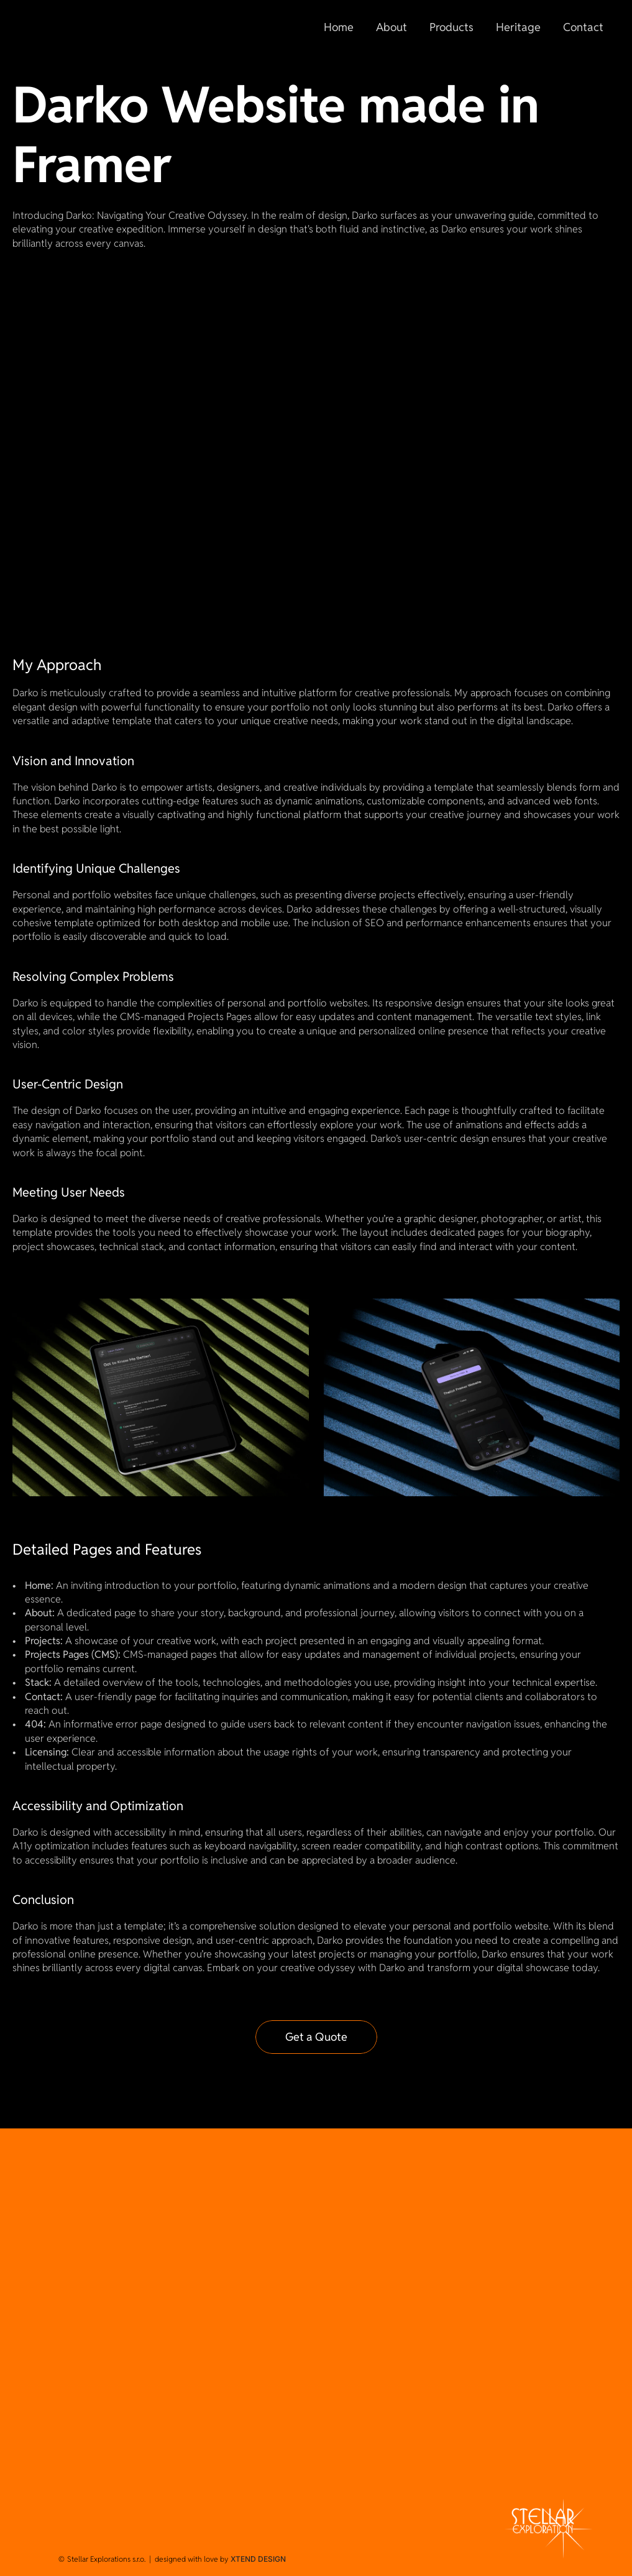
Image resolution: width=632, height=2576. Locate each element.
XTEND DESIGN (258, 2559)
